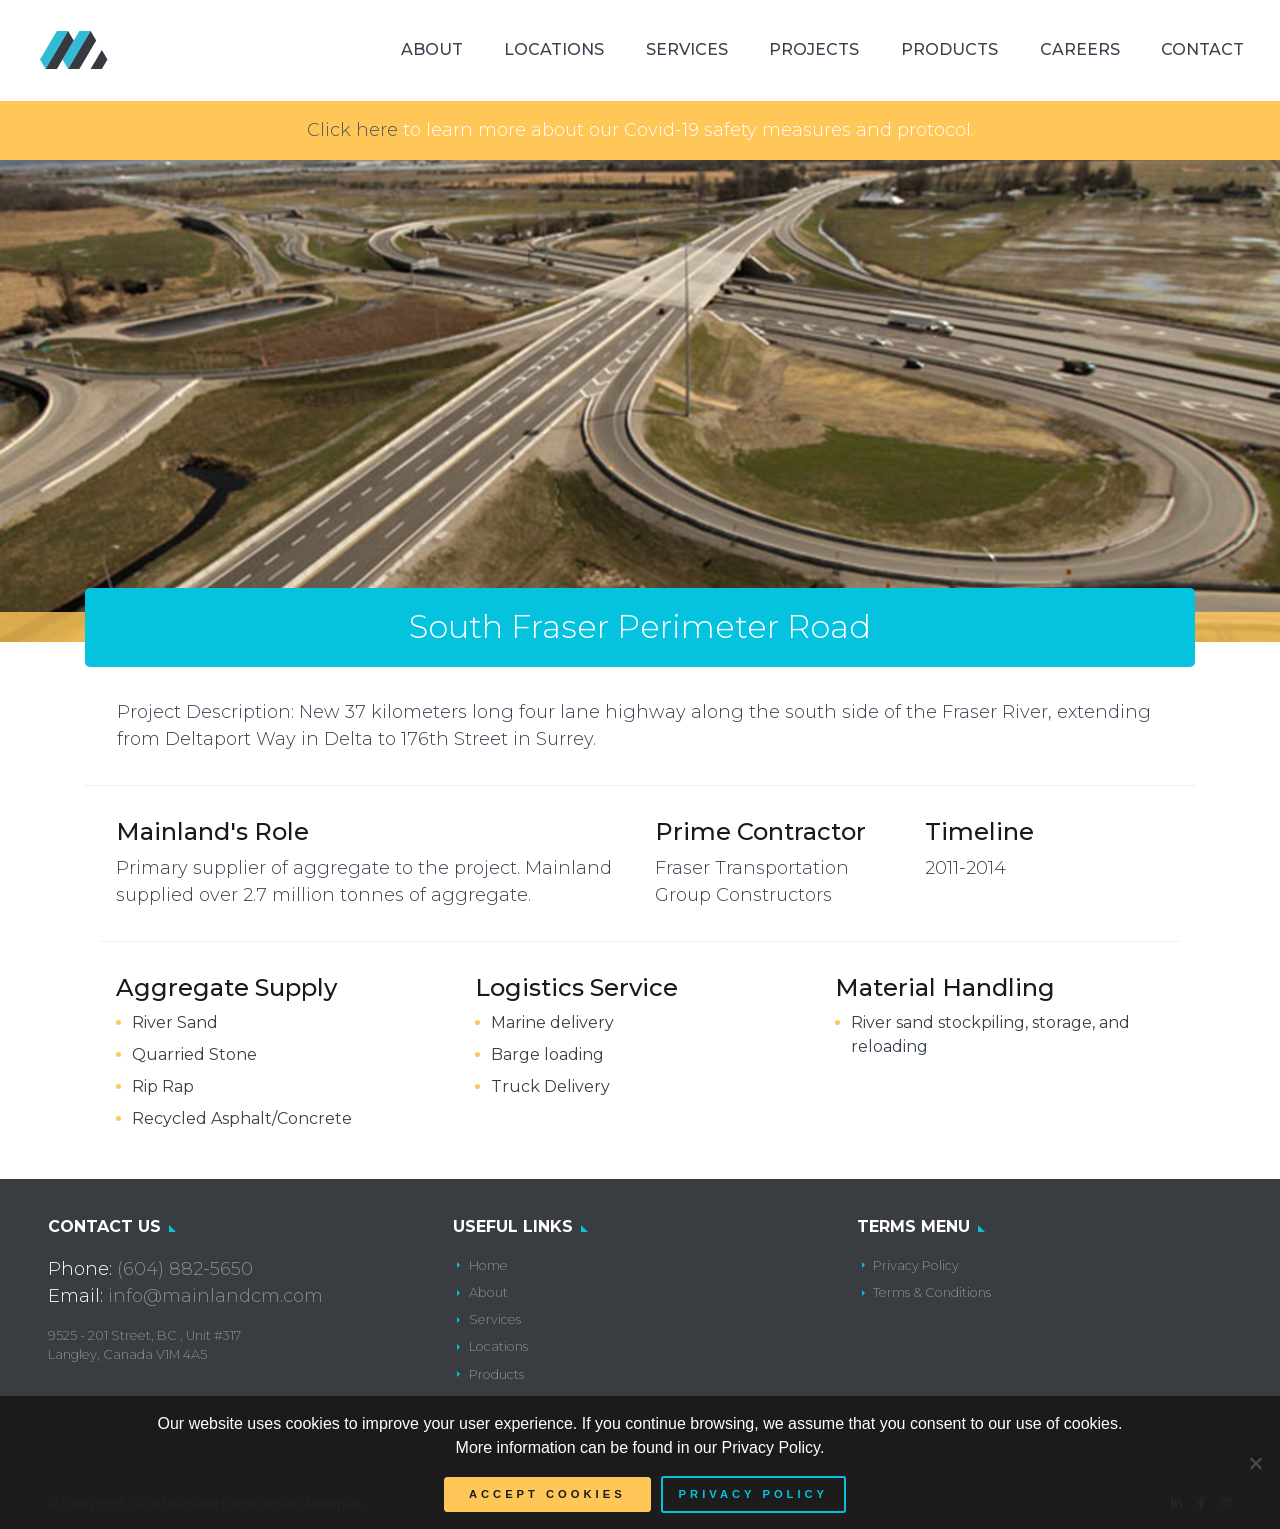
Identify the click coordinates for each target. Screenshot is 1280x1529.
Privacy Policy (916, 1265)
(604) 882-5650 (185, 1269)
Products (949, 49)
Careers (1080, 49)
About (432, 49)
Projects (814, 49)
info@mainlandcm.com (215, 1296)
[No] (1255, 1463)
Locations (554, 49)
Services (687, 49)
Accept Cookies (547, 1494)
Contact (1202, 49)
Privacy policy (753, 1494)
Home (488, 1265)
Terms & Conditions (932, 1292)
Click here (352, 130)
